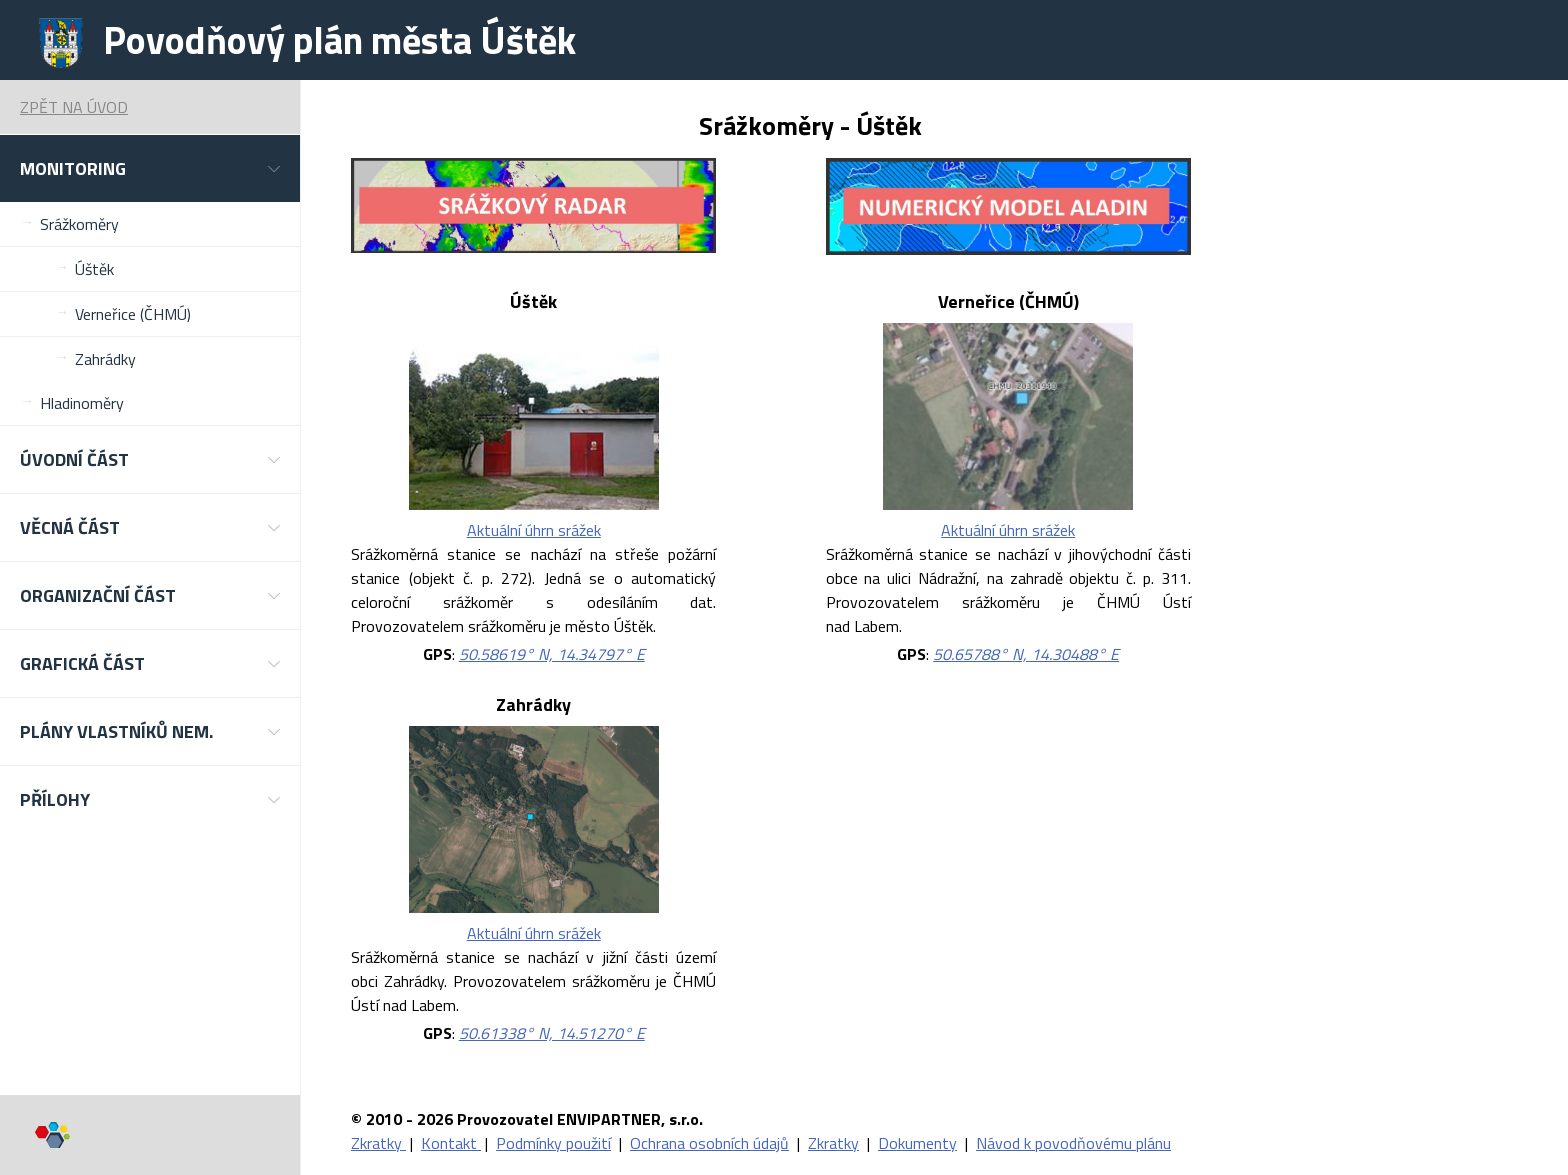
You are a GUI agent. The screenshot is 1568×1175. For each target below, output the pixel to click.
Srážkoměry (79, 224)
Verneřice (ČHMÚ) (133, 314)
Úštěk (94, 269)
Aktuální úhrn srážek (534, 530)
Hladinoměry (82, 403)
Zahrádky (105, 359)
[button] (150, 168)
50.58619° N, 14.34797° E (552, 654)
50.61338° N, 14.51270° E (552, 1033)
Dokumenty (917, 1143)
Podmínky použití (553, 1143)
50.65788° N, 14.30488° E (1026, 654)
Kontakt (451, 1143)
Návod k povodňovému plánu (1073, 1143)
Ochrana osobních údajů (709, 1143)
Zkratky (378, 1143)
